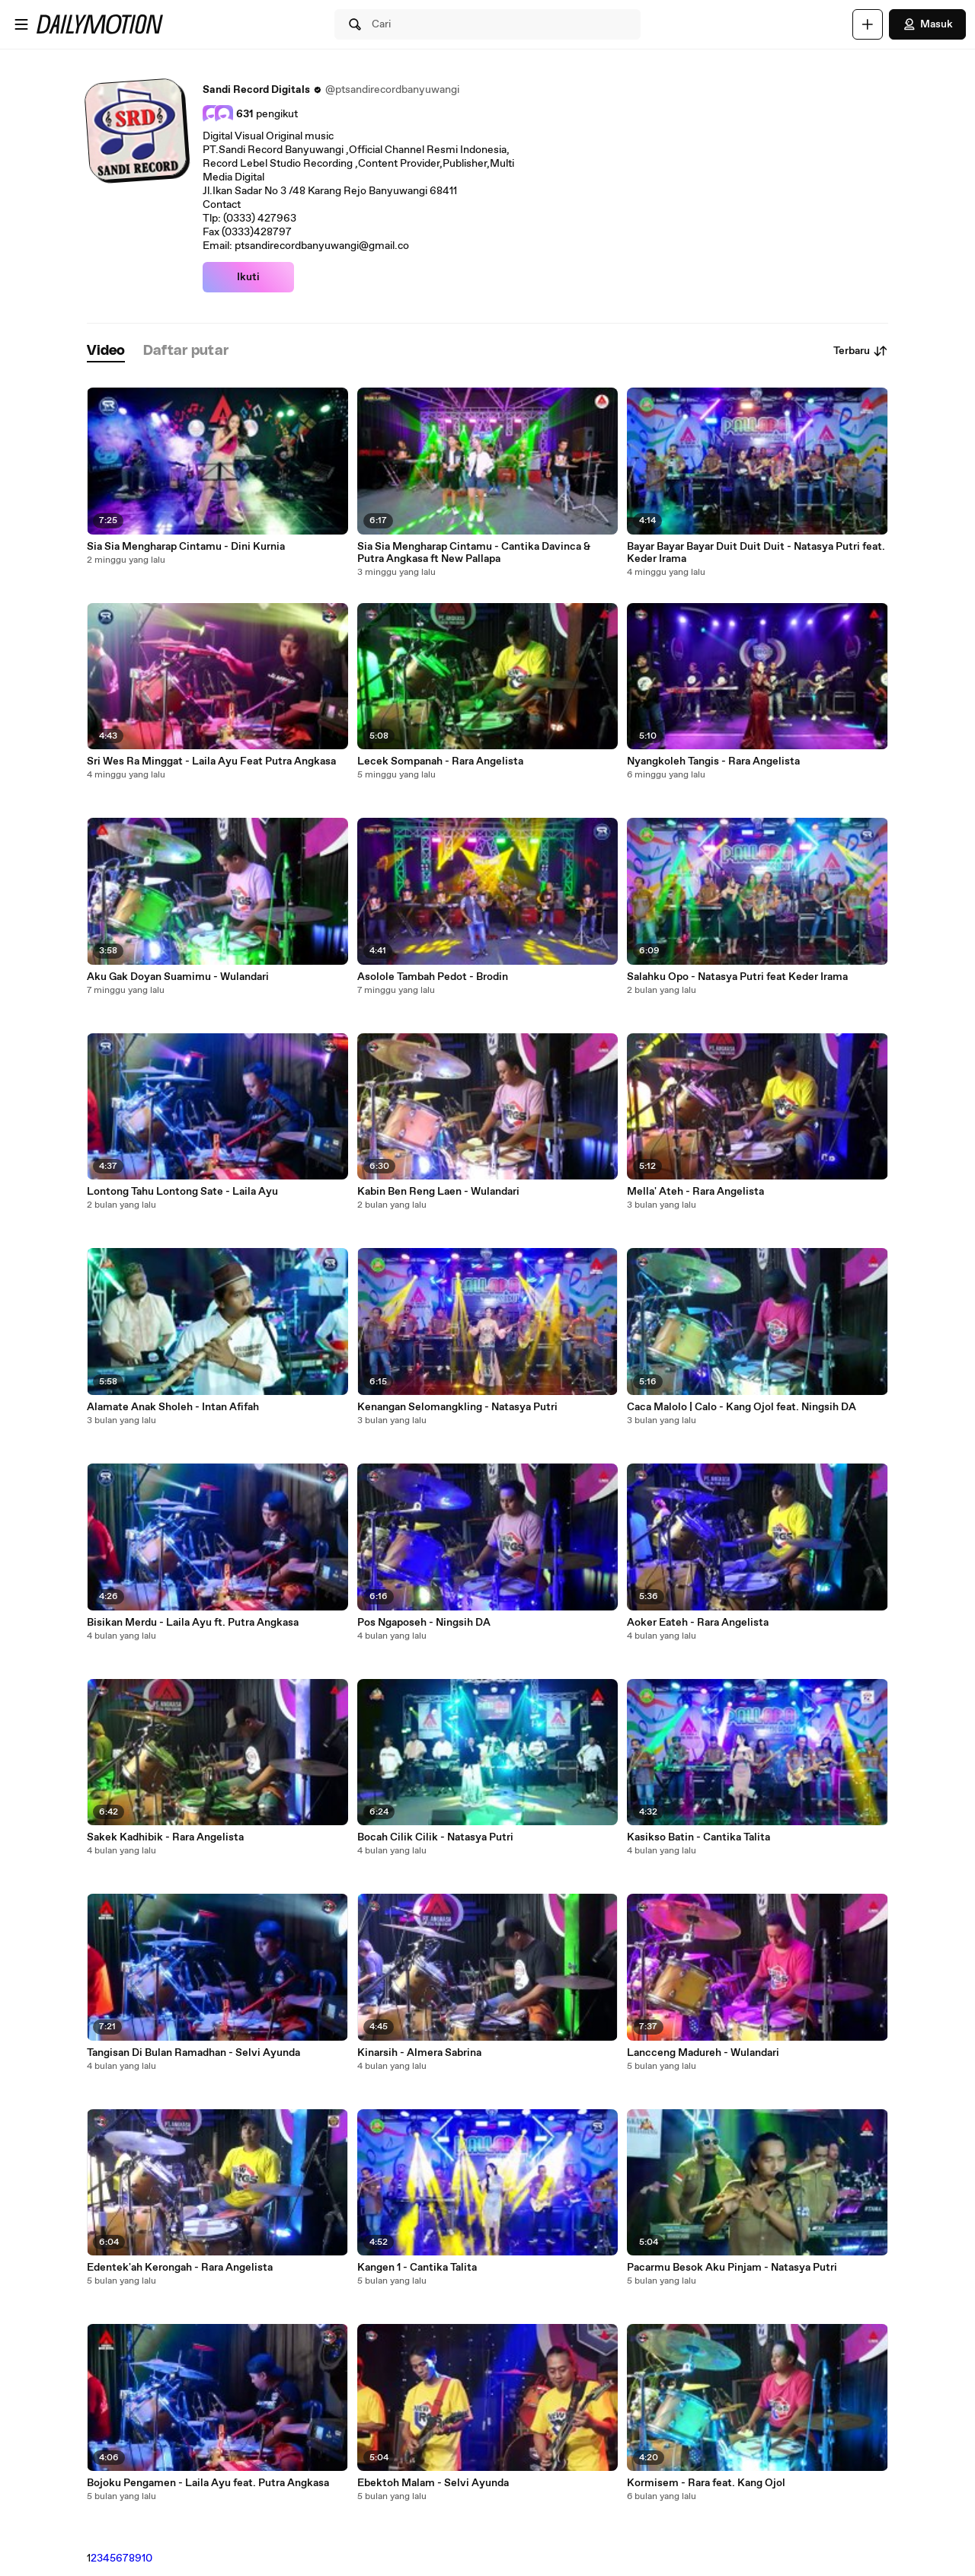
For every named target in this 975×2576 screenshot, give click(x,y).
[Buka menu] (21, 24)
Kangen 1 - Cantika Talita (417, 2268)
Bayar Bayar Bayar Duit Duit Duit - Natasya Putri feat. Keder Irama (756, 553)
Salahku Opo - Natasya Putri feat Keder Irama (737, 977)
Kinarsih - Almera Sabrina (419, 2053)
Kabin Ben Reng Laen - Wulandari (438, 1192)
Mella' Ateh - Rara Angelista (695, 1192)
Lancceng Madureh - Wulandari (703, 2053)
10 (147, 2558)
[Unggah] (867, 24)
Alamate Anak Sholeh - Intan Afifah (173, 1407)
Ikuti (248, 277)
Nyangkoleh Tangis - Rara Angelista (713, 761)
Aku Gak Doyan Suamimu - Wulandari (178, 977)
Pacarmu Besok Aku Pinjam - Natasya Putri (732, 2268)
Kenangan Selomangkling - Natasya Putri (457, 1407)
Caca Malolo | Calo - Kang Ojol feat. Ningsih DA (741, 1407)
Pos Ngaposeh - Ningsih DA (424, 1623)
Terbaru (860, 351)
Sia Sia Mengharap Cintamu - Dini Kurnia (186, 547)
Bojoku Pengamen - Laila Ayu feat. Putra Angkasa (208, 2483)
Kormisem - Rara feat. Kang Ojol (706, 2483)
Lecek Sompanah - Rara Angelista (440, 761)
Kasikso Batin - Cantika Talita (698, 1837)
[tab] (106, 351)
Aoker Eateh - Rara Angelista (698, 1623)
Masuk (927, 24)
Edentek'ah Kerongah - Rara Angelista (180, 2268)
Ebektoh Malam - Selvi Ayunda (433, 2483)
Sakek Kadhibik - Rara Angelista (165, 1837)
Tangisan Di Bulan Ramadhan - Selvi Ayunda (193, 2053)
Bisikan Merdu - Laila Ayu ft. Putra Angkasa (193, 1623)
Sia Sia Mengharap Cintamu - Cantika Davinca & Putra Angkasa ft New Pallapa (473, 553)
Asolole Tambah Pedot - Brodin (432, 977)
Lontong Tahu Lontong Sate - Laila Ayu (182, 1192)
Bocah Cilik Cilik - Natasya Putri (435, 1837)
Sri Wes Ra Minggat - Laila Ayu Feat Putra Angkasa (211, 761)
